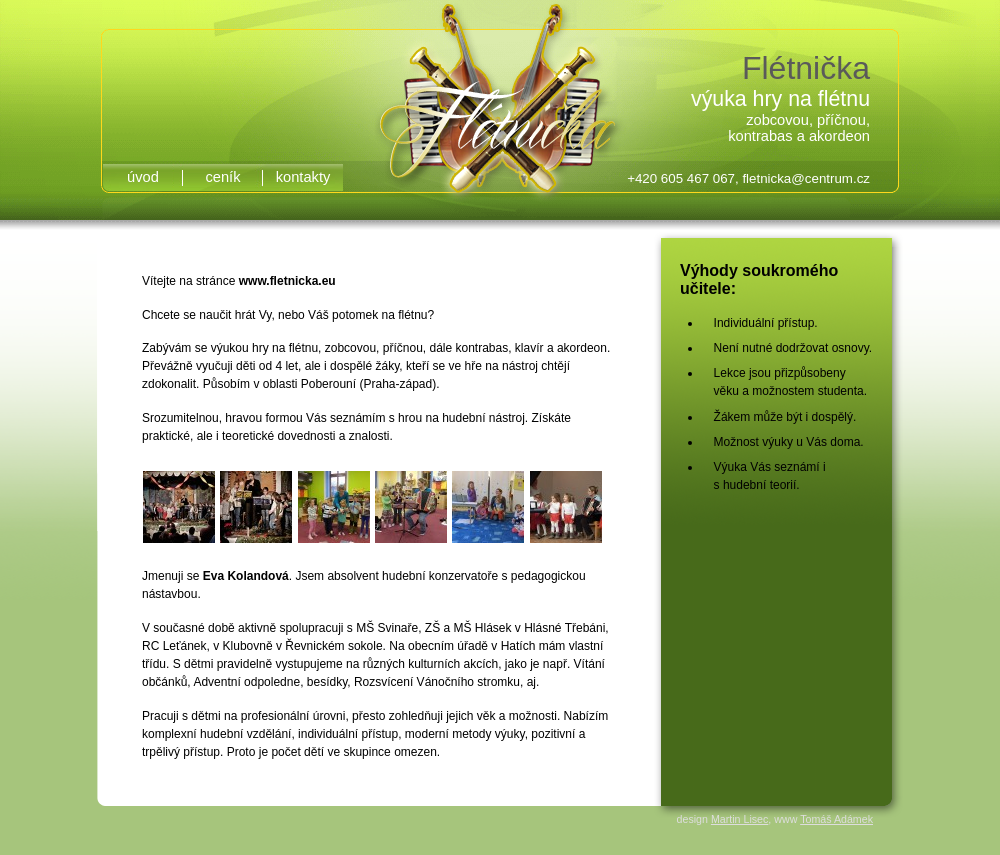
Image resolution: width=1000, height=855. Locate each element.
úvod (143, 177)
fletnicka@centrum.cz (806, 178)
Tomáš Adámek (836, 819)
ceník (222, 177)
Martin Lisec (739, 819)
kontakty (303, 177)
